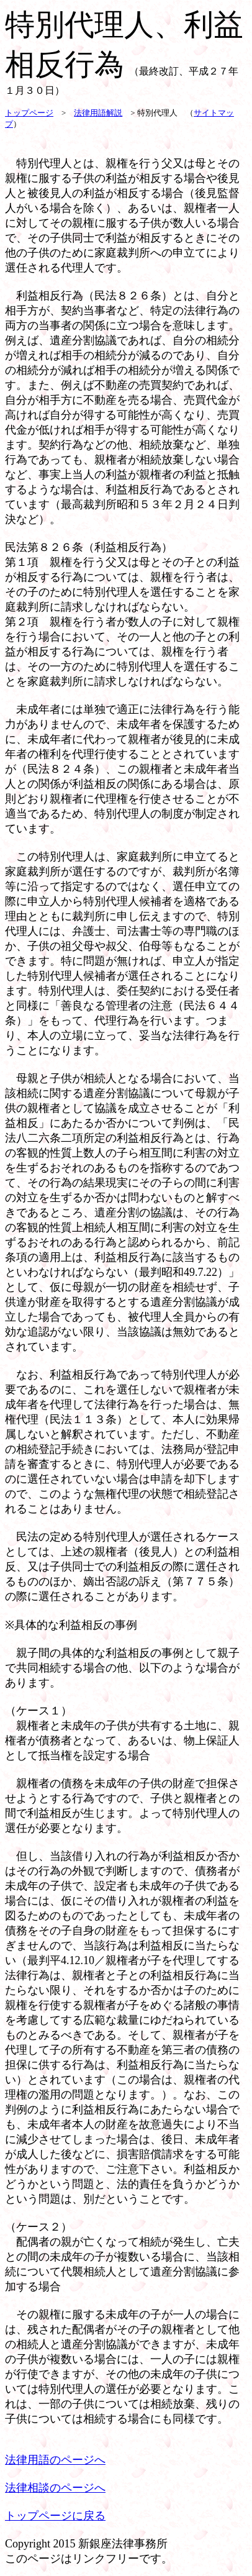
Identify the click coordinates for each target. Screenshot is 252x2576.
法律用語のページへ (55, 2460)
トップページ (29, 112)
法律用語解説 (98, 112)
